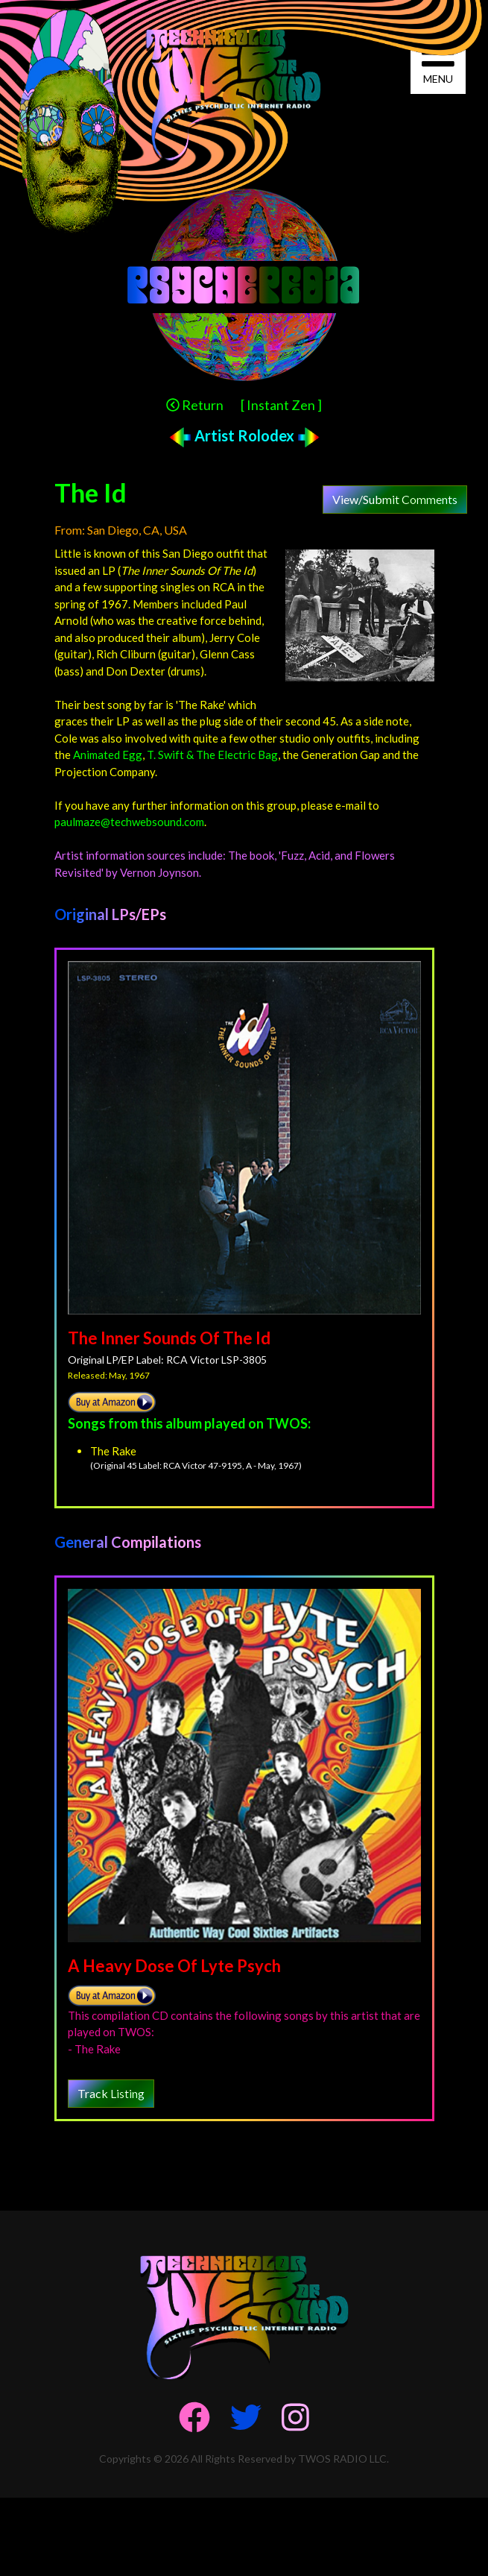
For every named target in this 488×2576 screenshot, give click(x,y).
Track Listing (111, 2093)
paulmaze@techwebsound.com (129, 821)
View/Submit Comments (394, 499)
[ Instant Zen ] (281, 405)
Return (195, 405)
